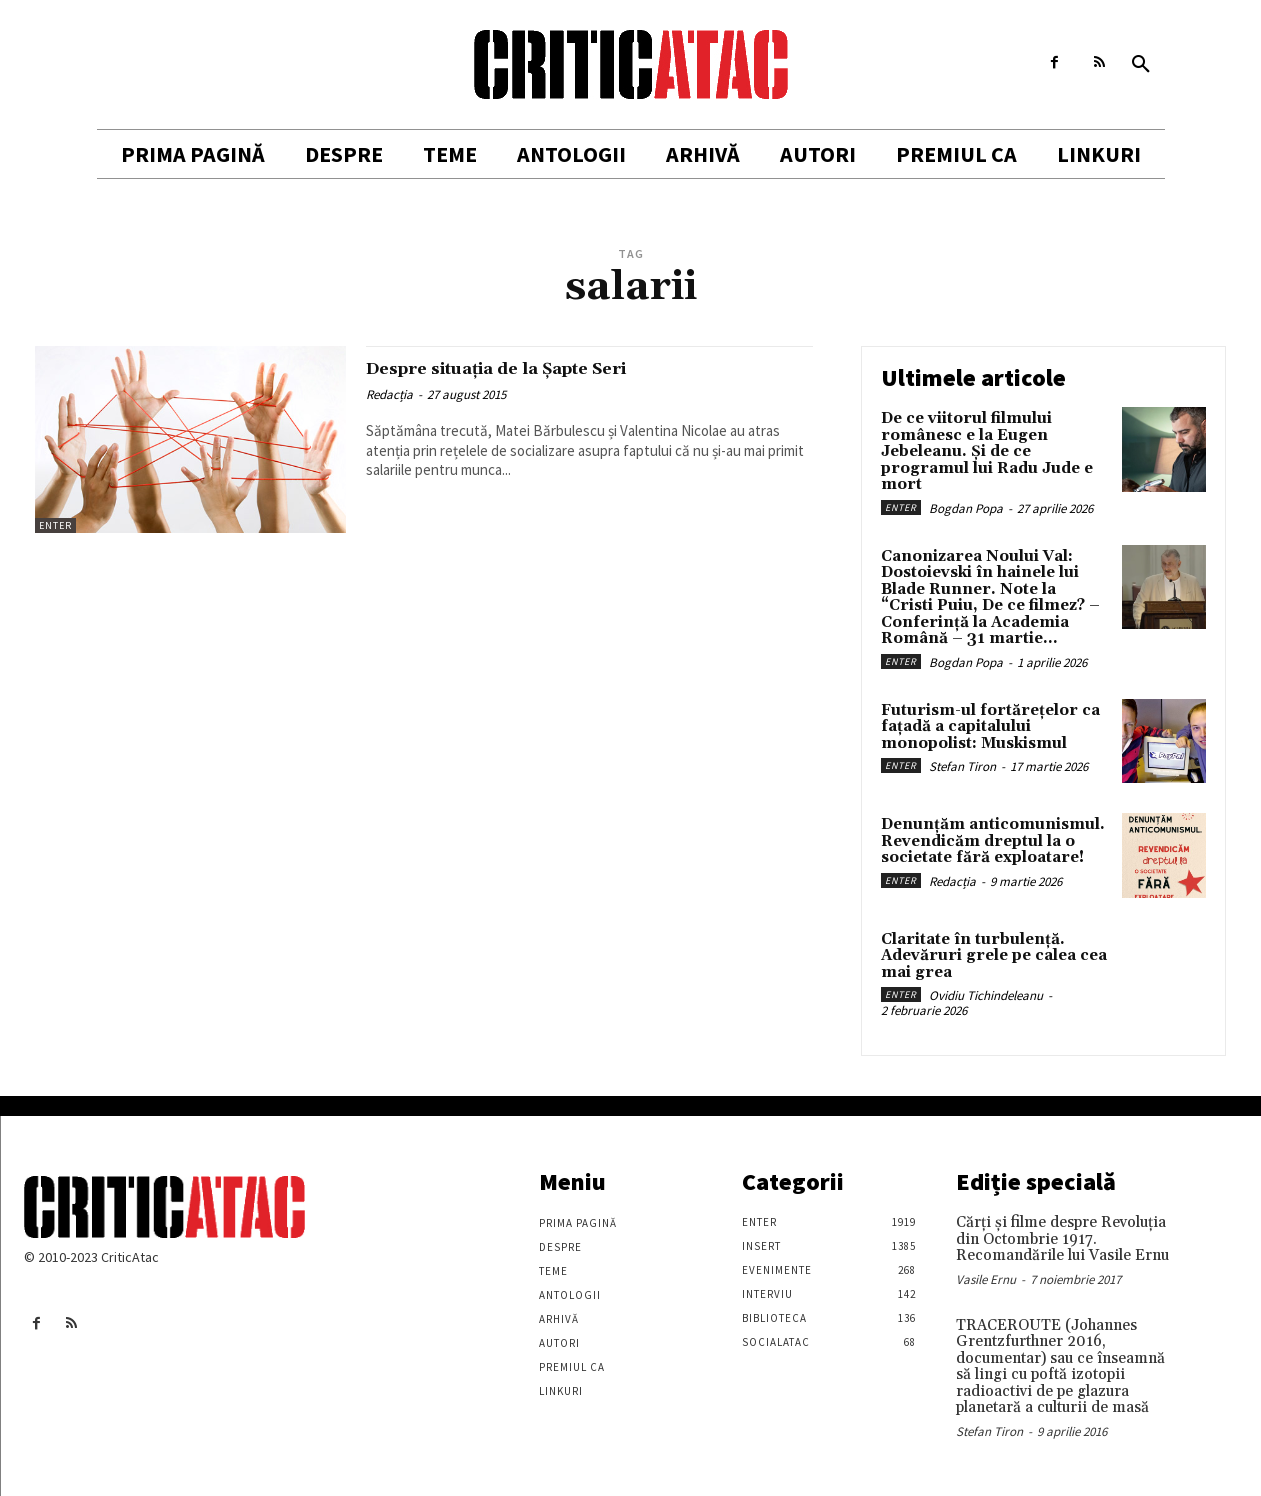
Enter (55, 525)
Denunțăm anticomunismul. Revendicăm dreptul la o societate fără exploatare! (993, 841)
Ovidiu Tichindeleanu (986, 995)
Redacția (389, 394)
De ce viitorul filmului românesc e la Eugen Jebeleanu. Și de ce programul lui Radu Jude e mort (987, 451)
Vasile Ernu (986, 1279)
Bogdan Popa (966, 508)
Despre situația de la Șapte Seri (536, 368)
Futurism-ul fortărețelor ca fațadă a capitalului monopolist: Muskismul (990, 727)
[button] (1141, 65)
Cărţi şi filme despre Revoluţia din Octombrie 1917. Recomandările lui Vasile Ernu (1062, 1239)
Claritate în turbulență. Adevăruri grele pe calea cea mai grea (994, 956)
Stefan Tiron (962, 766)
